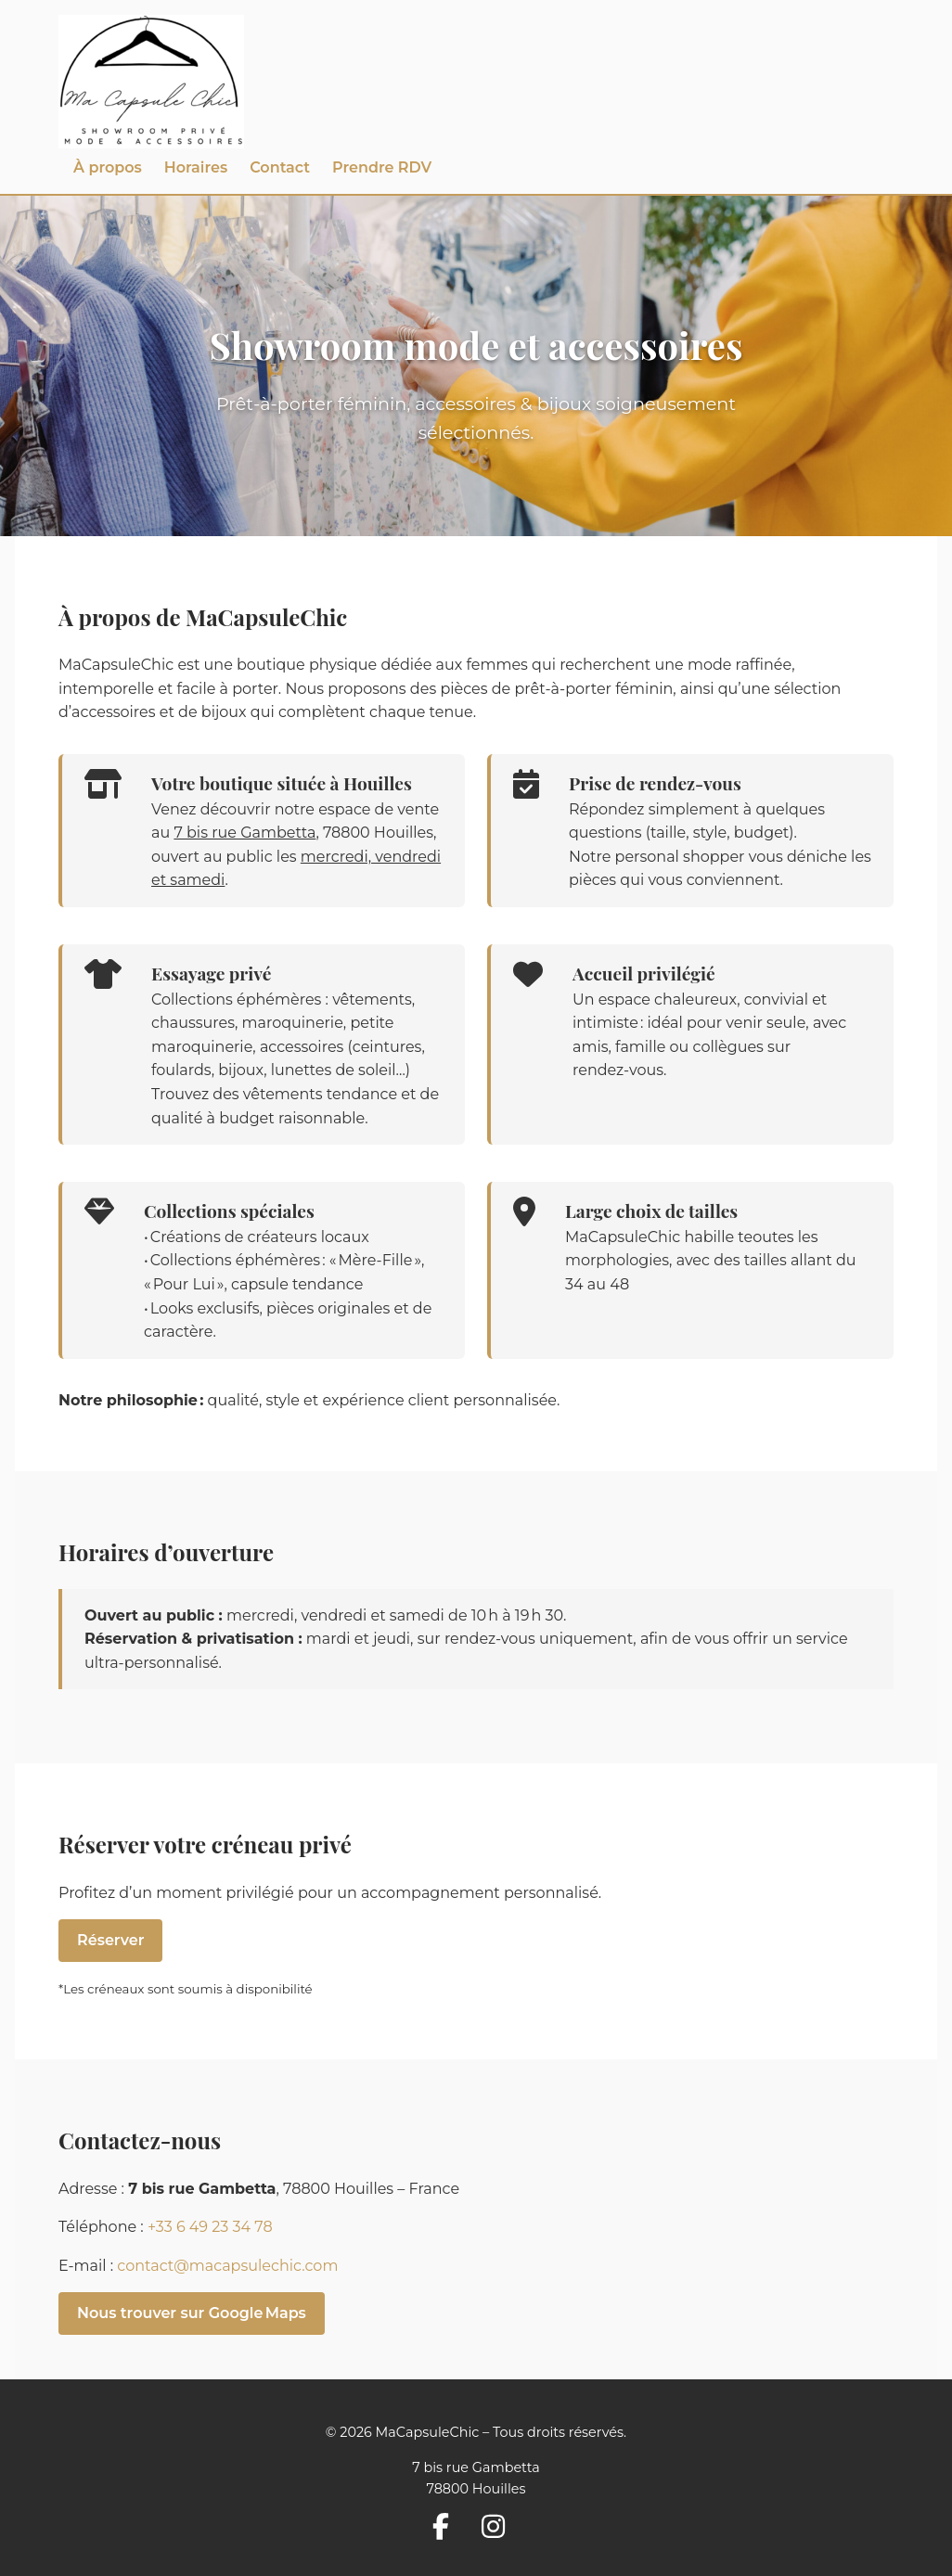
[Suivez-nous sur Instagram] (501, 2530)
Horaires (195, 167)
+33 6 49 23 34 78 (210, 2227)
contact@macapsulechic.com (227, 2266)
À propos (107, 167)
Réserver (110, 1940)
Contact (280, 167)
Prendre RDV (381, 167)
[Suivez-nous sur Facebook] (448, 2530)
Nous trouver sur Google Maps (191, 2313)
